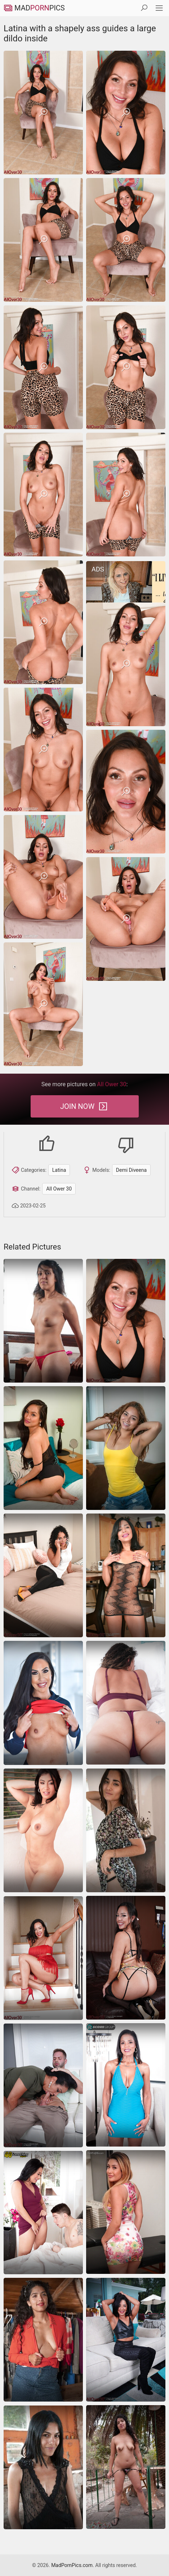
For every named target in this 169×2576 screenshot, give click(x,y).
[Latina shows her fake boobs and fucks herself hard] (125, 2085)
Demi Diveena (131, 1170)
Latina (59, 1170)
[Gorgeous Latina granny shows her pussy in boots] (125, 2340)
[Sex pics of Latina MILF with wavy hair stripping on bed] (43, 1575)
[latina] (125, 1448)
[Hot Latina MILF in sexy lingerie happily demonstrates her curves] (125, 1958)
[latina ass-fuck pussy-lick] (43, 2212)
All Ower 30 (59, 1189)
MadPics (34, 8)
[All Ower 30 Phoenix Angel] (43, 2085)
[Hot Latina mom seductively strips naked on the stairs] (43, 1958)
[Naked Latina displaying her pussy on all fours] (125, 1830)
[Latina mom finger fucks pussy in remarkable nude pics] (43, 1448)
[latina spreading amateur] (125, 2212)
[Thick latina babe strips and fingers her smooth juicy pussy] (43, 1830)
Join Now (84, 1106)
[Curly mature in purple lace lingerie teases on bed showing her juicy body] (125, 1703)
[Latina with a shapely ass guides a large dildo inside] (43, 112)
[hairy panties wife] (43, 1321)
